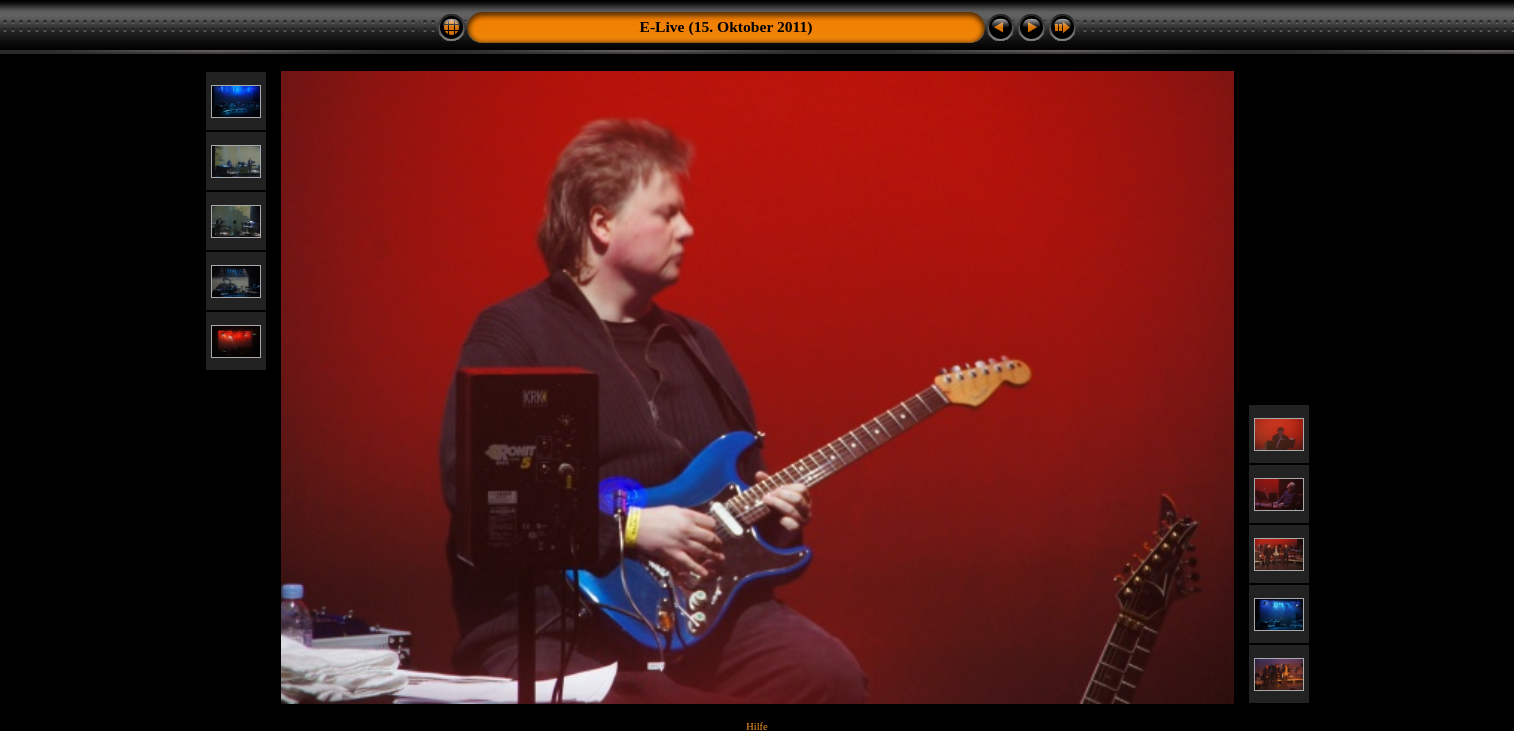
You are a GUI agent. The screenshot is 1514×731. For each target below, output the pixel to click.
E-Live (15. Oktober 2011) (726, 26)
